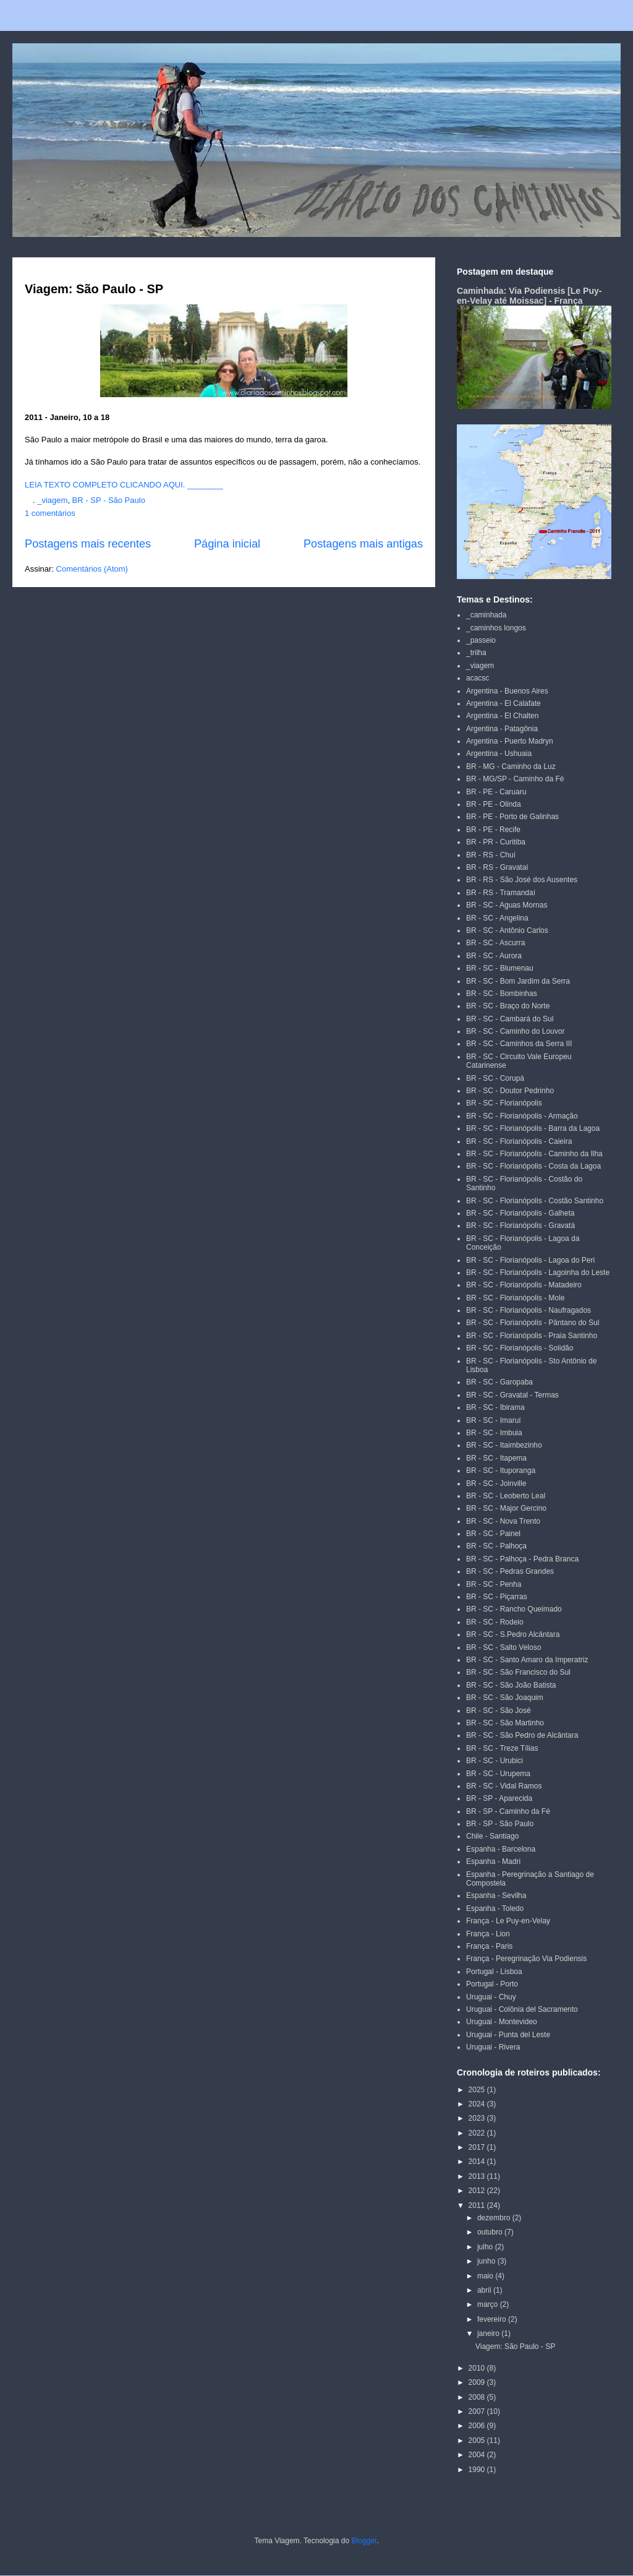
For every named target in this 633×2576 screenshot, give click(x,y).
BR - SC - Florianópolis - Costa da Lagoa (533, 1166)
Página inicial (227, 544)
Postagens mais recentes (88, 544)
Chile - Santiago (492, 1836)
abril (485, 2290)
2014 (478, 2161)
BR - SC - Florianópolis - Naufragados (528, 1310)
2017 (478, 2147)
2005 (478, 2440)
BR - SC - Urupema (498, 1773)
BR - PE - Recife (493, 829)
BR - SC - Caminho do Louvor (515, 1031)
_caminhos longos (496, 628)
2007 (478, 2411)
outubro (490, 2232)
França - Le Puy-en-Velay (508, 1921)
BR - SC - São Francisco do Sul (518, 1672)
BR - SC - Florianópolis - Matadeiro (524, 1285)
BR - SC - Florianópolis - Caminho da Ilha (534, 1153)
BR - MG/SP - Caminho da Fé (515, 779)
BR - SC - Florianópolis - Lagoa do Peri (530, 1260)
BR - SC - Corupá (495, 1078)
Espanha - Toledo (495, 1908)
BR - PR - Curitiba (495, 842)
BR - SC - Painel (493, 1533)
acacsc (477, 678)
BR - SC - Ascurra (495, 942)
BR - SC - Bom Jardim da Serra (518, 981)
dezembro (494, 2217)
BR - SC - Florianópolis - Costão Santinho (534, 1200)
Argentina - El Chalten (502, 715)
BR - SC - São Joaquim (504, 1697)
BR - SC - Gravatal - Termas (512, 1395)
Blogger (363, 2540)
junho (487, 2261)
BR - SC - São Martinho (505, 1723)
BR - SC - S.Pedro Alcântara (512, 1634)
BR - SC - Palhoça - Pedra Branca (522, 1559)
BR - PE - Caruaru (496, 792)
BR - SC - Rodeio (495, 1622)
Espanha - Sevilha (496, 1895)
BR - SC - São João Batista (511, 1685)
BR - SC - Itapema (496, 1458)
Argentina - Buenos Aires (507, 691)
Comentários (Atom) (92, 568)
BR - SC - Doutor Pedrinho (510, 1090)
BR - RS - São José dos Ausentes (521, 879)
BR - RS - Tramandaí (500, 892)
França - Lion (488, 1934)
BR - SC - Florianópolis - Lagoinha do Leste (538, 1272)
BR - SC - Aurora (494, 955)
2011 (478, 2205)
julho (486, 2247)
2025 (478, 2089)
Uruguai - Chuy (491, 1997)
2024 (478, 2104)
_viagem (52, 500)
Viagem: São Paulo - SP (94, 289)
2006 (478, 2425)
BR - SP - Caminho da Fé (508, 1811)
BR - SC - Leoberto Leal (505, 1496)
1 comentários (50, 513)
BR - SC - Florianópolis (504, 1103)
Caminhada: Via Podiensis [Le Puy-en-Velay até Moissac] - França (529, 296)
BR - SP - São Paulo (108, 500)
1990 (478, 2469)
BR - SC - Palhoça (496, 1546)
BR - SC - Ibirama (495, 1407)
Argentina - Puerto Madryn (509, 741)
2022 (478, 2133)
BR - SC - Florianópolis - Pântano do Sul (532, 1322)
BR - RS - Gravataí (497, 867)
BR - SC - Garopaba (499, 1382)
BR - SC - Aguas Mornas (506, 905)
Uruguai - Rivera (493, 2047)
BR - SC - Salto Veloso (503, 1647)
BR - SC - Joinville (496, 1483)
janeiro (489, 2333)
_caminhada (486, 615)
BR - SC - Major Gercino (506, 1508)
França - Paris (489, 1946)
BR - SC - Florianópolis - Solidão (519, 1348)
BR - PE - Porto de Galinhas (512, 816)
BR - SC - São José (498, 1710)
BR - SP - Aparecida (499, 1798)
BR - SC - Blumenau (499, 968)
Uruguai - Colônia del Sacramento (522, 2009)
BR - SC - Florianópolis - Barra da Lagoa (533, 1128)
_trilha (476, 652)
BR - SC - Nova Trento (503, 1521)
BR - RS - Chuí (491, 855)
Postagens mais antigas (363, 544)
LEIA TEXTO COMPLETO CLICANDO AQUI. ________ (124, 484)
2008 (478, 2397)
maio (486, 2276)
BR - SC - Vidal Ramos (504, 1786)
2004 (478, 2454)
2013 (478, 2176)
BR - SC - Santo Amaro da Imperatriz (527, 1659)
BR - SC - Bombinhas (501, 993)
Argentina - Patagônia (502, 728)
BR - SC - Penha (493, 1584)
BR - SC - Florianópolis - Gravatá (520, 1225)
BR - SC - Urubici (494, 1760)
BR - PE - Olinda (493, 804)
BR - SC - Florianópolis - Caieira (519, 1141)
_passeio (481, 640)
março (488, 2304)
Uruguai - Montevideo (501, 2021)
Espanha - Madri (493, 1861)
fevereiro (492, 2319)
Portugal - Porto (492, 1984)
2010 (478, 2368)
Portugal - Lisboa (494, 1971)
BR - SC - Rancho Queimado (514, 1609)
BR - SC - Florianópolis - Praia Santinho (531, 1335)
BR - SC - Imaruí (493, 1420)
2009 (478, 2382)
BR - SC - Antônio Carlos (507, 930)
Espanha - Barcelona (500, 1849)
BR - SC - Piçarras (496, 1596)
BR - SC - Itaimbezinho (504, 1445)
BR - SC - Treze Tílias (502, 1748)
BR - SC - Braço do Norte (508, 1006)
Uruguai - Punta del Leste (508, 2034)
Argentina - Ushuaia (499, 753)
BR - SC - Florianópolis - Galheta (520, 1213)
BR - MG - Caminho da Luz (511, 766)
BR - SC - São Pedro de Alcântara (522, 1735)
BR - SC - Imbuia (494, 1432)
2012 (478, 2190)
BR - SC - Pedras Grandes (510, 1571)
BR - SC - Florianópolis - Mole (515, 1298)
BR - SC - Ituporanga (500, 1470)
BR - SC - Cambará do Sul (509, 1019)
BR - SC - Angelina (497, 918)
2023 (478, 2118)
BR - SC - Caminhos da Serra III (519, 1043)
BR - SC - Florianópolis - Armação (522, 1116)
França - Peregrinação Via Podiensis (526, 1958)
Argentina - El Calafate (503, 703)
